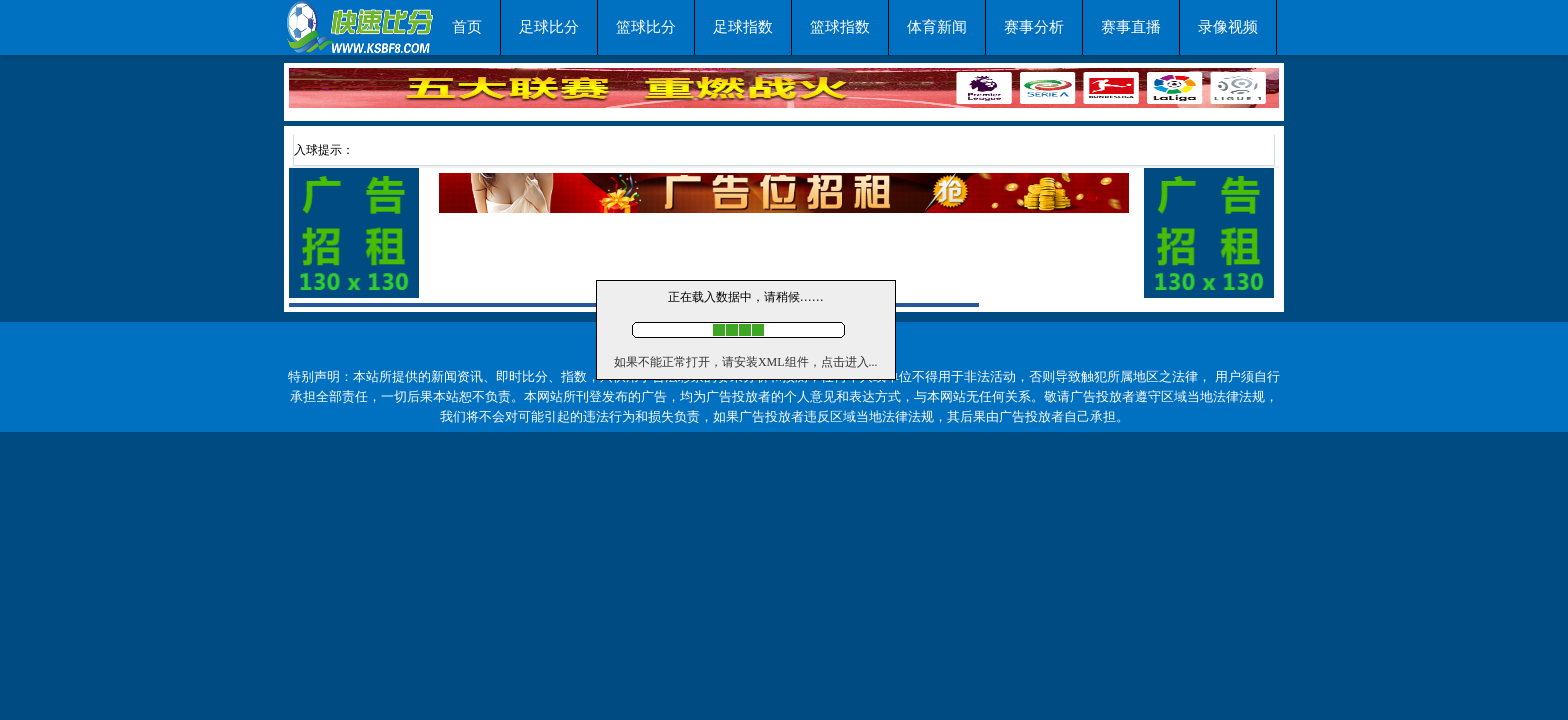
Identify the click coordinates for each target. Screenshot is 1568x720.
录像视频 (1228, 27)
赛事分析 (1034, 27)
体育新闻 (937, 27)
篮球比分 (646, 27)
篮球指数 (840, 27)
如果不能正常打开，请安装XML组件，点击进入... (746, 362)
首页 (467, 27)
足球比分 (549, 27)
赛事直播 (1131, 27)
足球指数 (743, 27)
